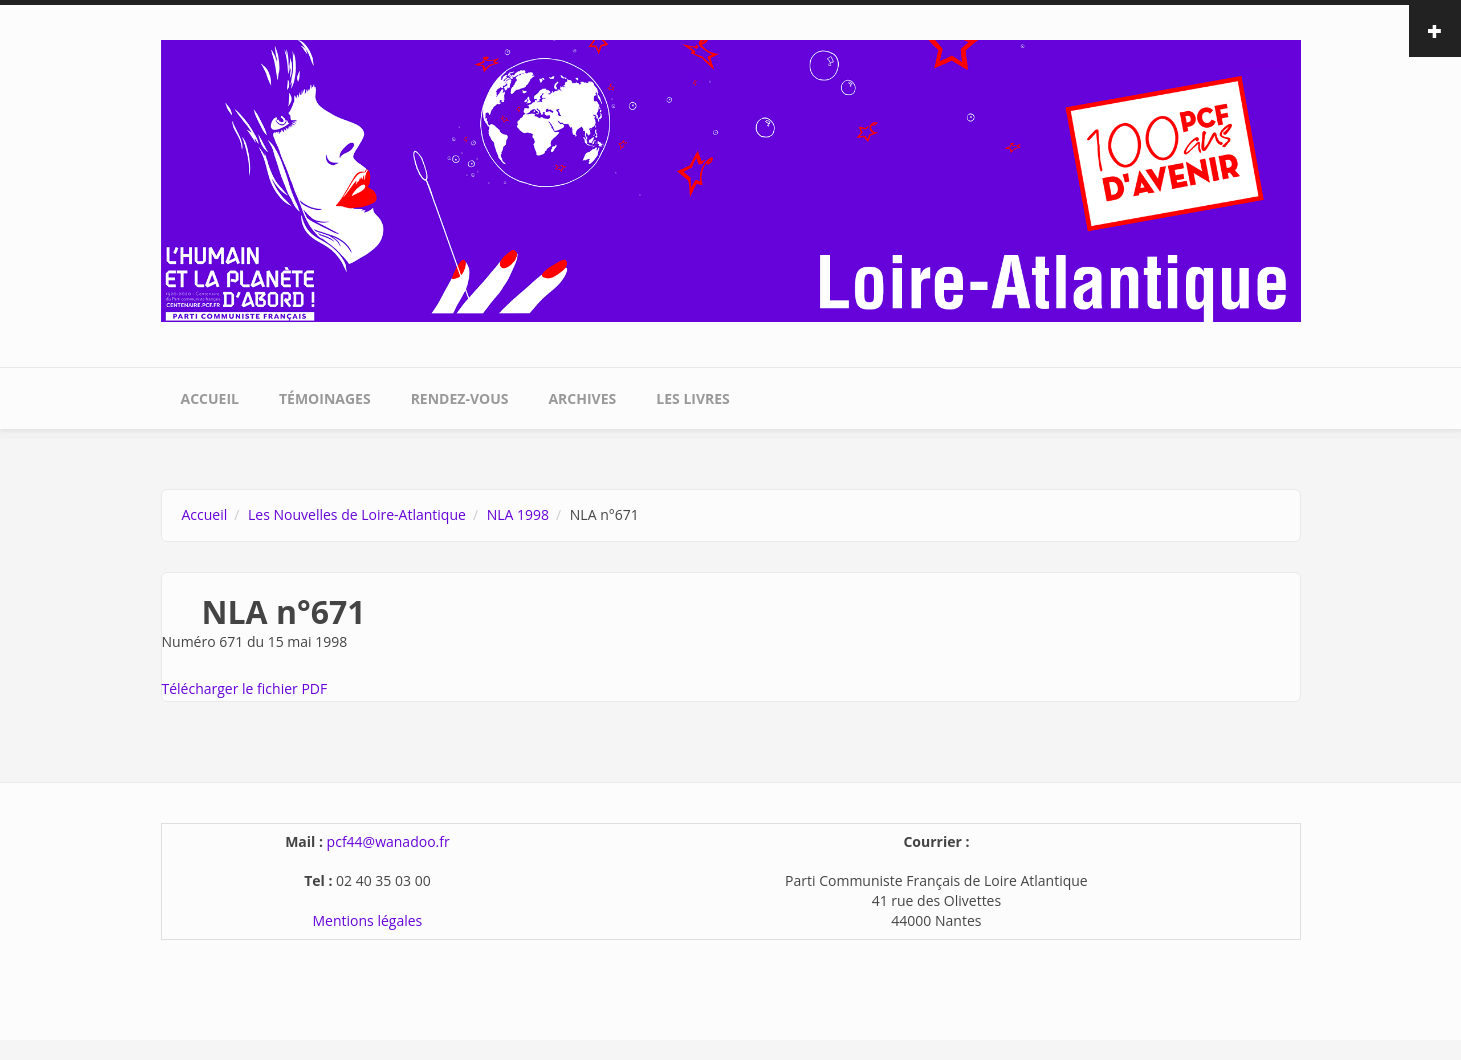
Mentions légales (368, 920)
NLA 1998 (518, 514)
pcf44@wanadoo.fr (388, 841)
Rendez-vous (460, 398)
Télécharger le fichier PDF (245, 688)
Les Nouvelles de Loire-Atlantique (357, 514)
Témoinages (325, 398)
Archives (582, 398)
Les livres (693, 398)
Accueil (210, 398)
